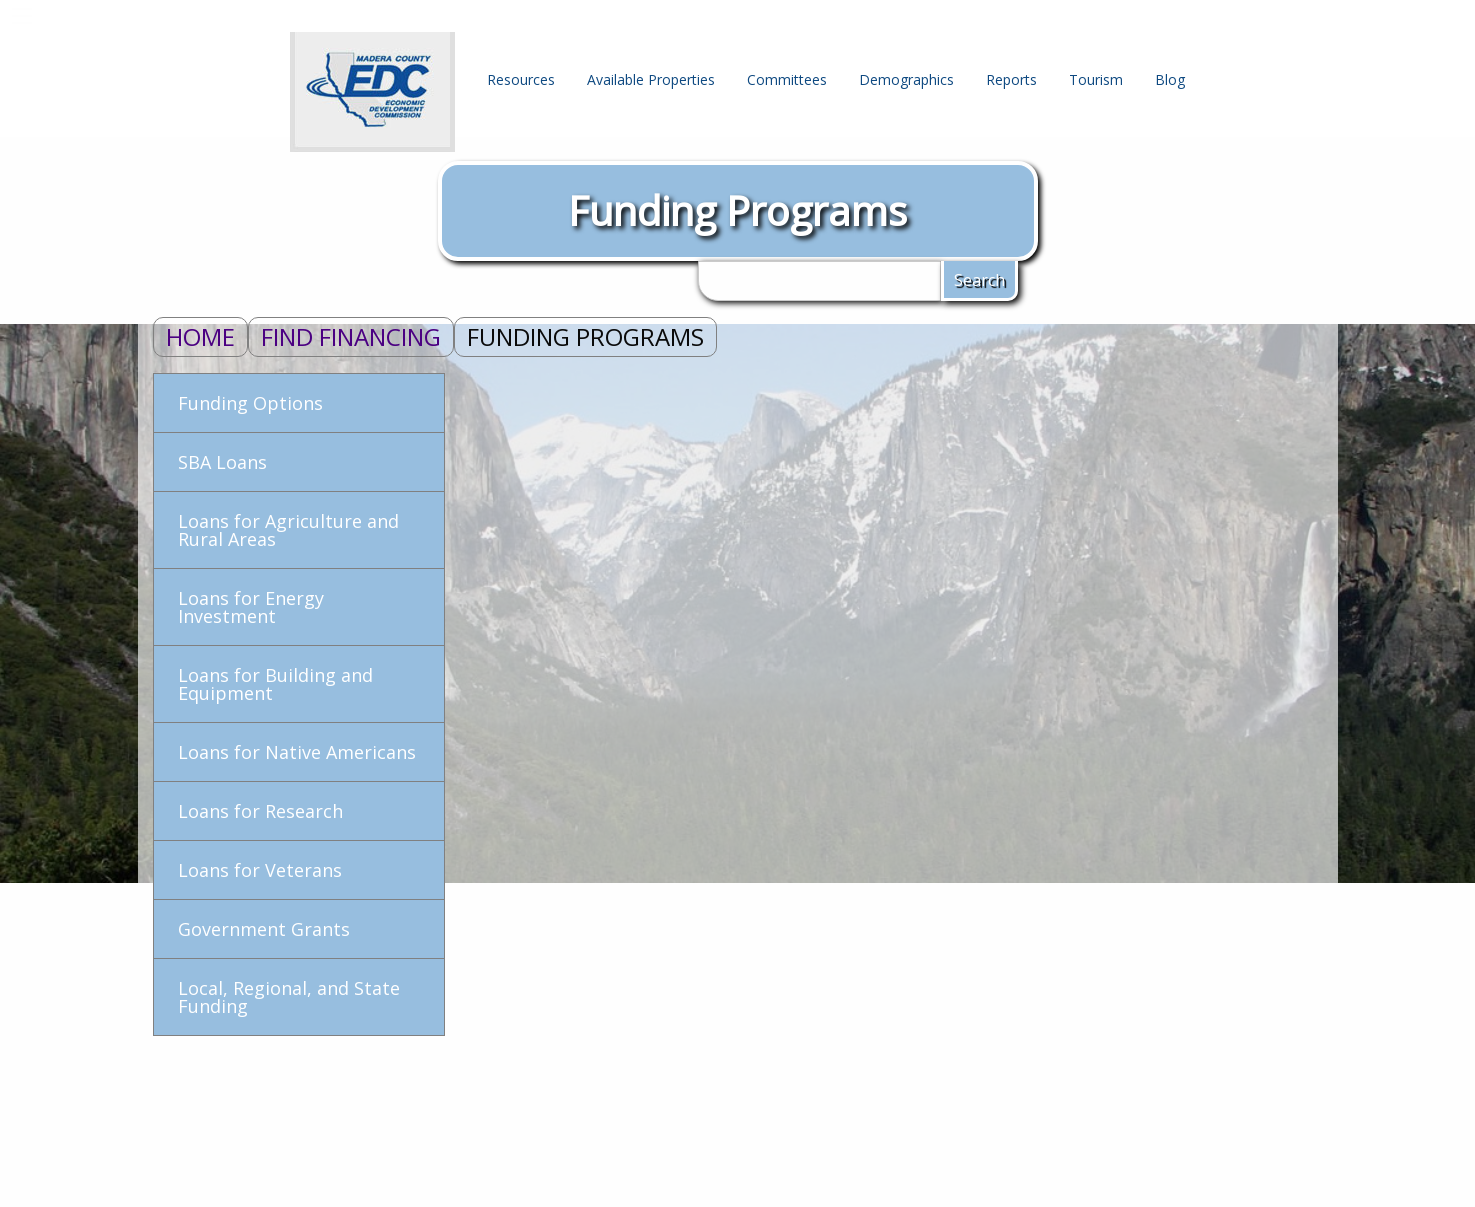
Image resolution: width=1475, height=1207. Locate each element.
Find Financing (351, 336)
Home (200, 336)
